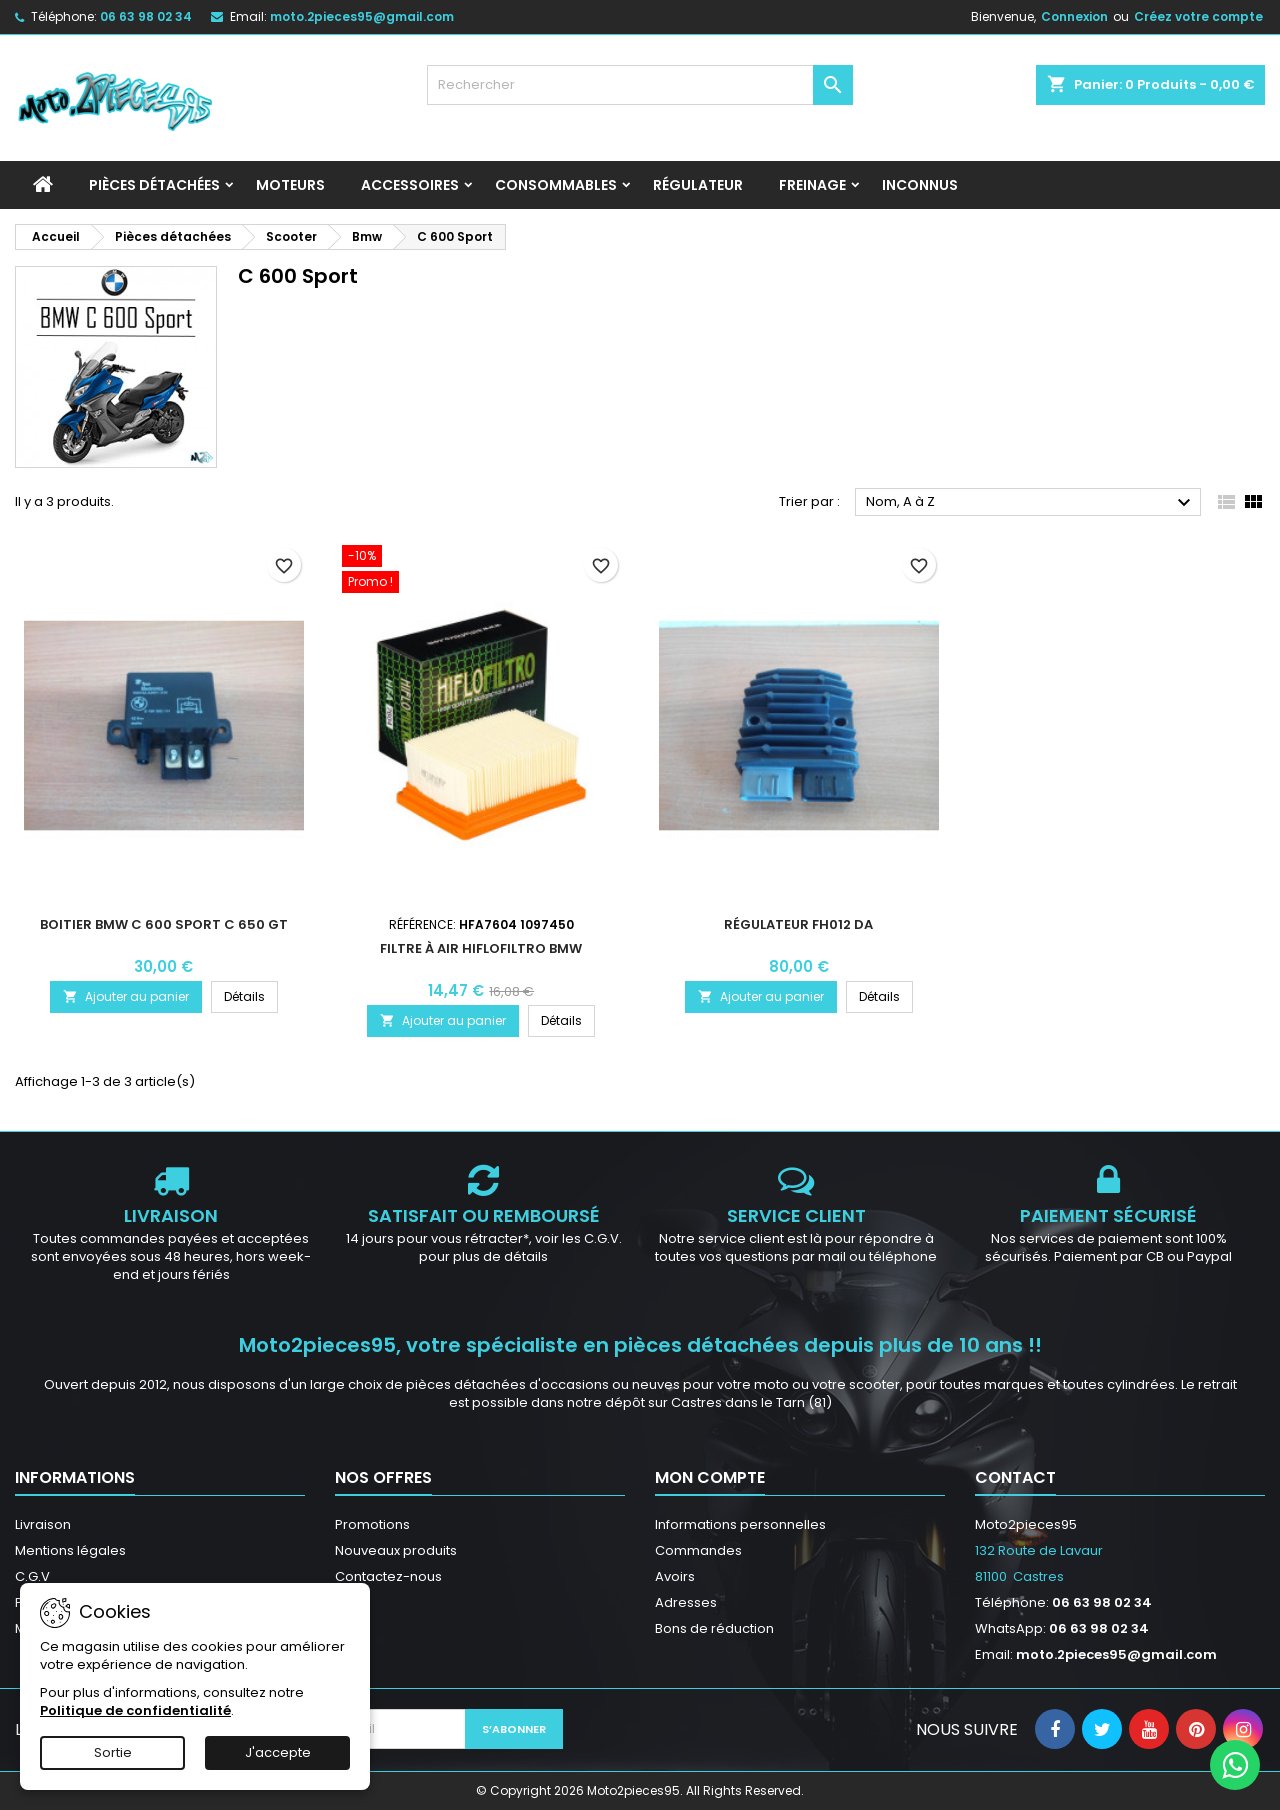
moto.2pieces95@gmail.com (362, 16)
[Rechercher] (640, 85)
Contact (1015, 1477)
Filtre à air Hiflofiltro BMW (481, 948)
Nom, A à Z (1031, 503)
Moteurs (290, 185)
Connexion (1074, 16)
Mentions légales (70, 1550)
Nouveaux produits (396, 1550)
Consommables (556, 185)
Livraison (43, 1524)
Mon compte (710, 1477)
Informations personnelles (740, 1524)
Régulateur (698, 185)
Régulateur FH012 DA (798, 924)
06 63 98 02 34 (146, 16)
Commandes (698, 1550)
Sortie (113, 1752)
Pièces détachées (154, 185)
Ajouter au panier (126, 996)
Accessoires (410, 185)
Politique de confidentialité (135, 1710)
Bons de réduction (714, 1628)
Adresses (686, 1602)
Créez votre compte (1198, 16)
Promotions (372, 1524)
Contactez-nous (388, 1576)
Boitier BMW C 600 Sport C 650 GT (164, 924)
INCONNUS (920, 185)
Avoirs (675, 1576)
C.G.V (32, 1576)
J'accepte (278, 1752)
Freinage (812, 185)
